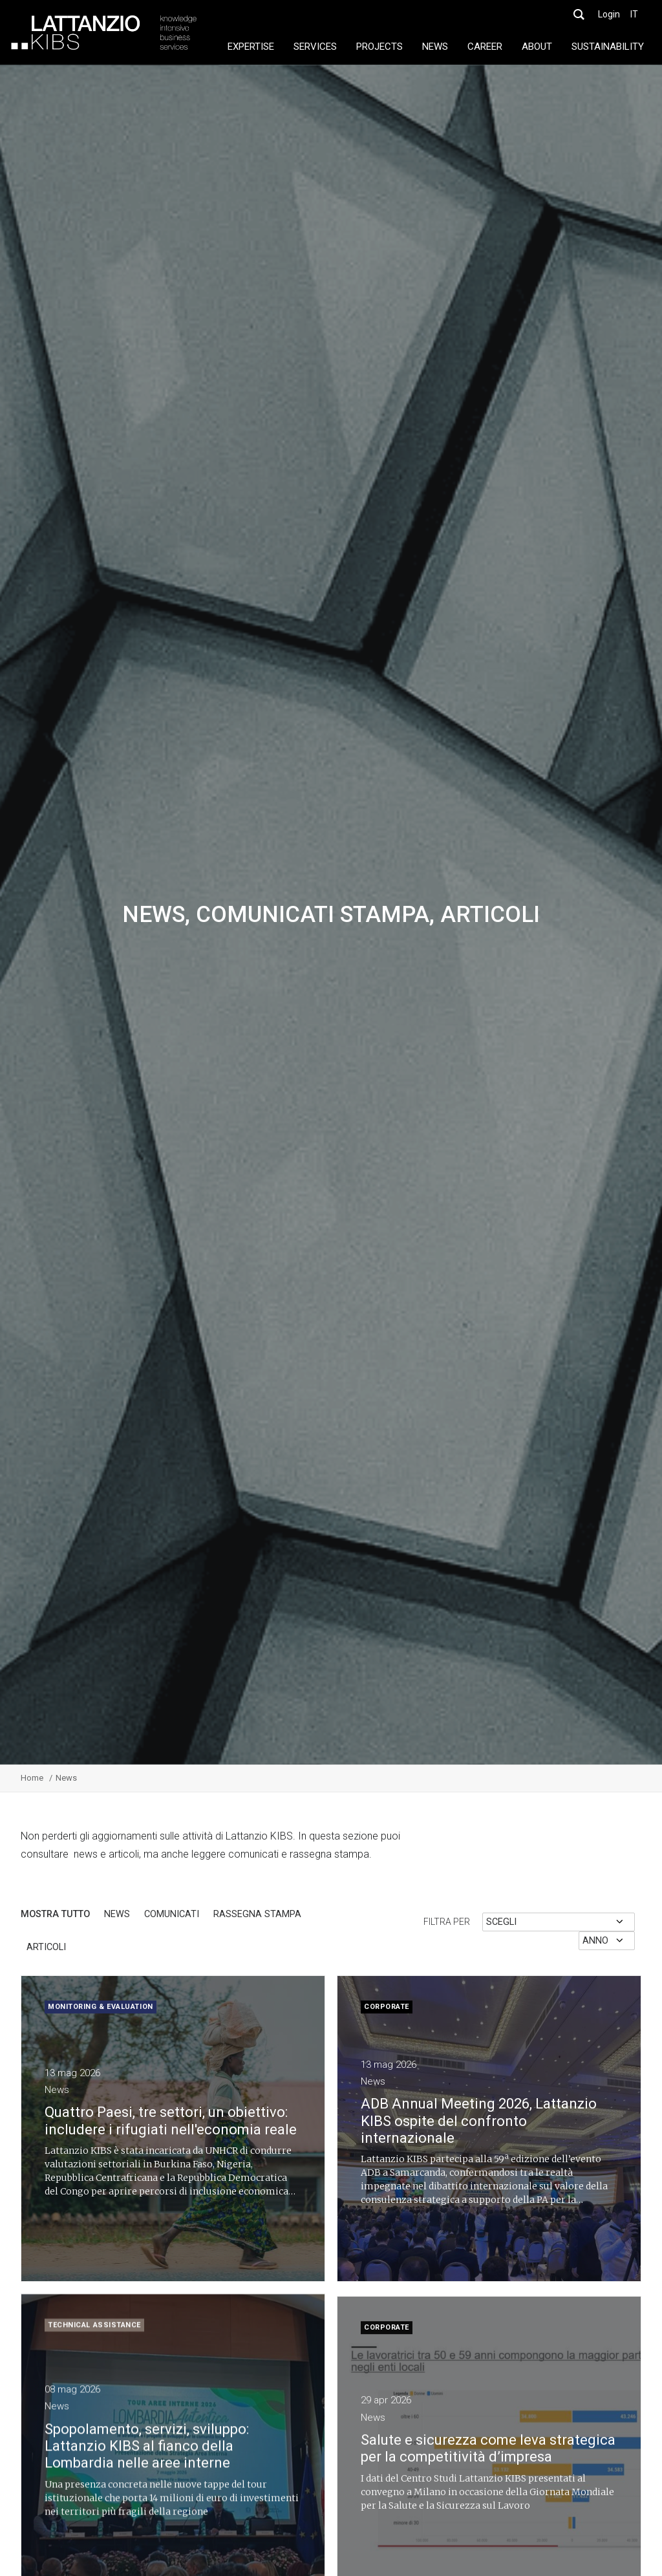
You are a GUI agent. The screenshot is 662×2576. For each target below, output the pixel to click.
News (117, 1914)
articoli (46, 1947)
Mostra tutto (55, 1914)
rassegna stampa (257, 1914)
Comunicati (171, 1914)
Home (32, 1778)
